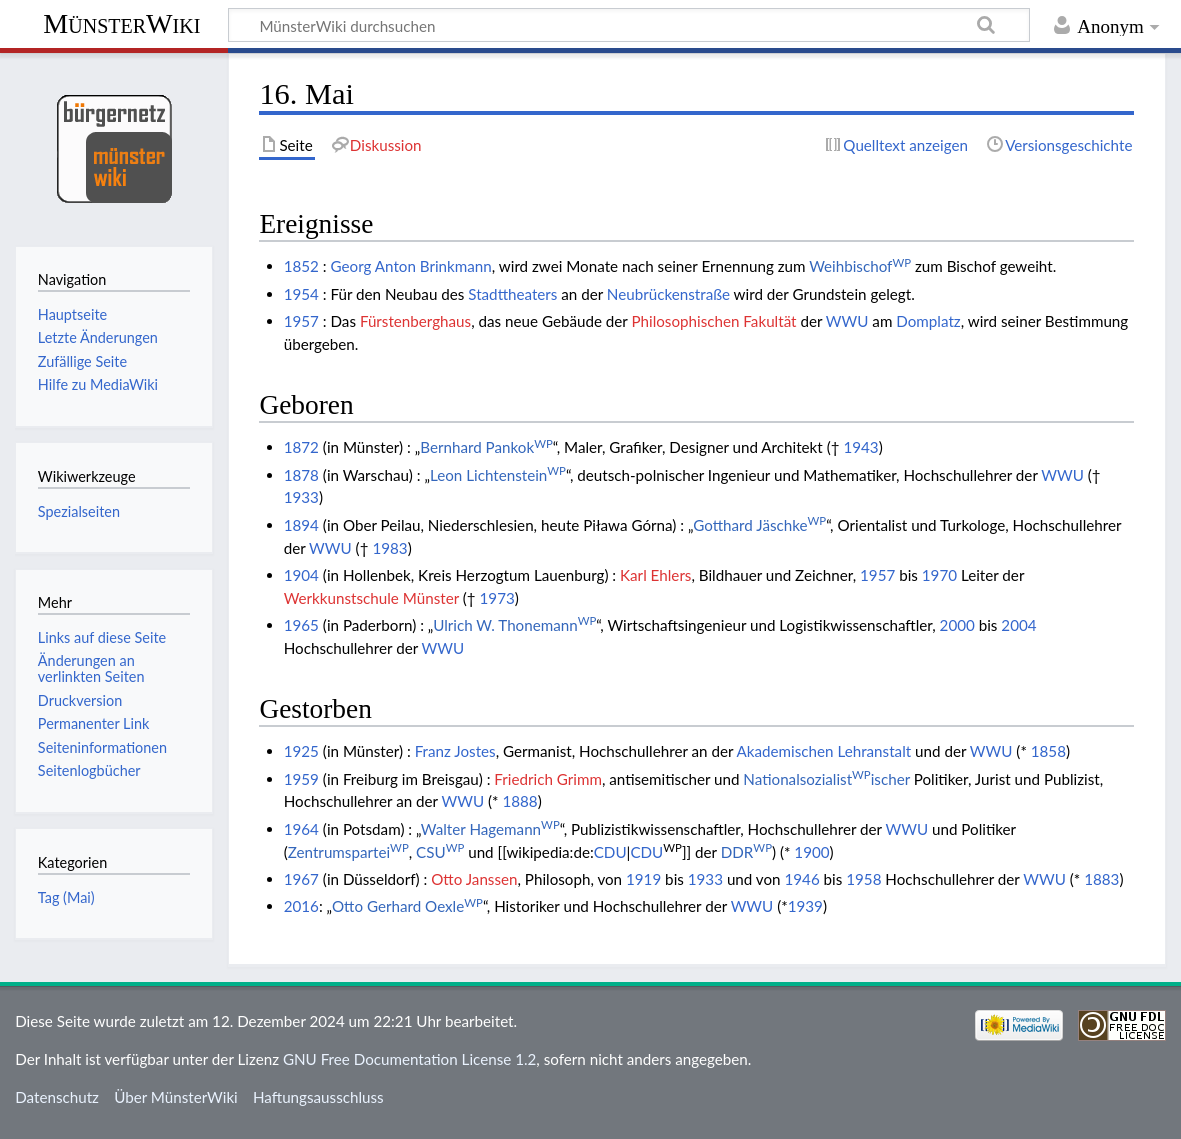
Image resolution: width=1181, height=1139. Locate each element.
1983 (389, 548)
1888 (519, 801)
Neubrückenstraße (668, 294)
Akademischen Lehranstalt (824, 751)
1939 (805, 906)
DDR (746, 852)
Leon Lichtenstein (498, 475)
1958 (863, 879)
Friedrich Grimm (548, 779)
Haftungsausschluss (318, 1097)
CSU (440, 852)
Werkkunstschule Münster (371, 598)
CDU (610, 852)
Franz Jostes (455, 751)
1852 (301, 266)
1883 (1101, 879)
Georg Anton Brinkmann (411, 266)
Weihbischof (860, 266)
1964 (301, 829)
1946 (801, 879)
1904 (301, 575)
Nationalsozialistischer (826, 779)
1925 (301, 751)
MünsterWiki (121, 23)
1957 (301, 321)
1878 (301, 475)
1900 (811, 852)
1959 (301, 779)
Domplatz (928, 321)
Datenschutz (57, 1097)
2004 (1018, 625)
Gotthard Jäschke (759, 525)
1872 (301, 447)
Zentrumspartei (348, 852)
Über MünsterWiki (176, 1097)
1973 (497, 598)
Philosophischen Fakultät (713, 321)
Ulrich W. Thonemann (514, 625)
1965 (301, 625)
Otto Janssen (474, 879)
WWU (847, 321)
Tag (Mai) (66, 897)
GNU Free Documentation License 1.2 (409, 1059)
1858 (1048, 751)
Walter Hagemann (490, 829)
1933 (301, 497)
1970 (939, 575)
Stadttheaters (512, 294)
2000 (957, 625)
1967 (301, 879)
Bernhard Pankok (486, 447)
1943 (860, 447)
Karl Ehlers (655, 575)
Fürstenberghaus (415, 321)
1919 (643, 879)
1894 (301, 525)
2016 (301, 906)
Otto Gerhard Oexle (407, 906)
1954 (301, 294)
